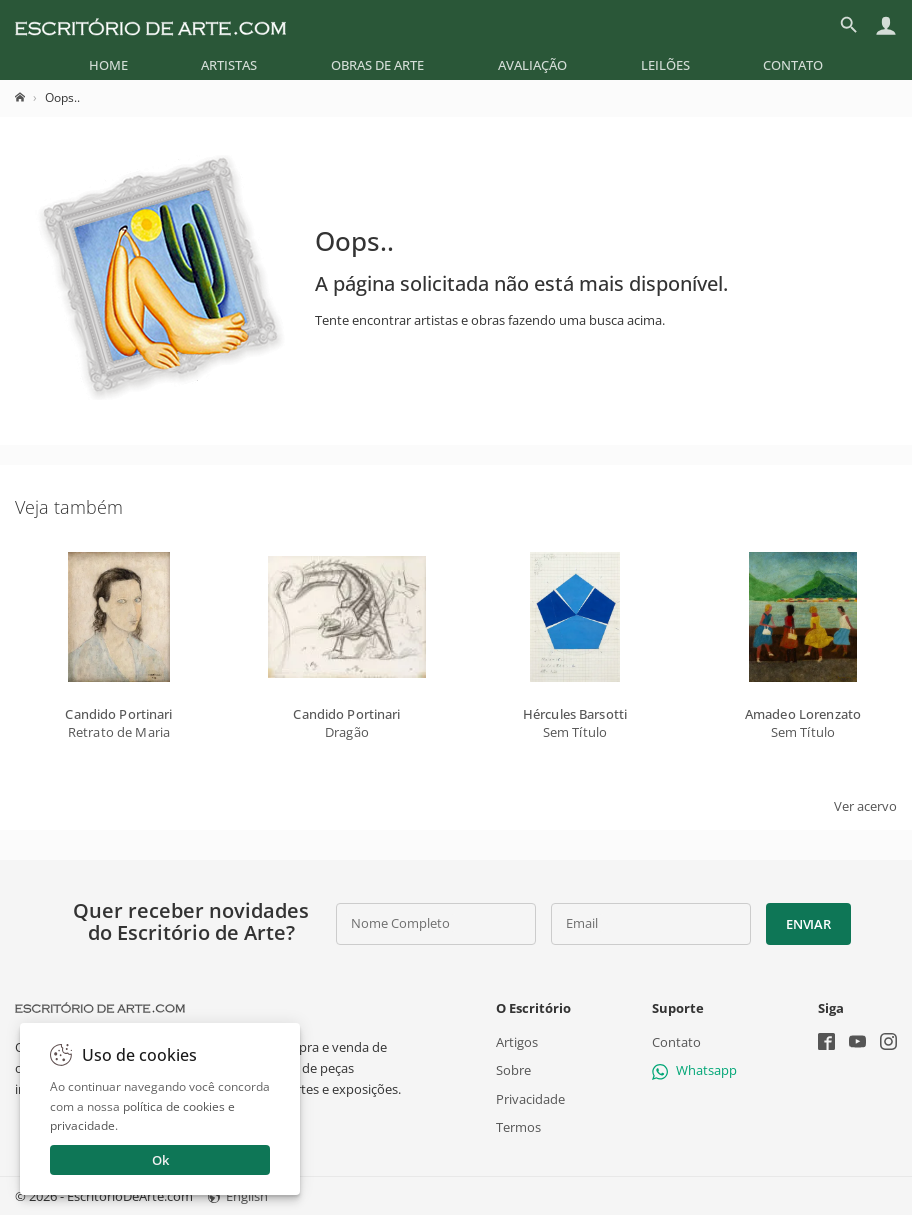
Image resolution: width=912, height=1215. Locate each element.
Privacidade (530, 1098)
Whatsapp (694, 1070)
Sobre (513, 1070)
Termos (518, 1126)
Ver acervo (865, 806)
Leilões (665, 65)
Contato (793, 65)
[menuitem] (108, 65)
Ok (160, 1160)
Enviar (808, 924)
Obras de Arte (377, 65)
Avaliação (532, 65)
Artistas (229, 65)
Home (108, 65)
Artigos (517, 1042)
